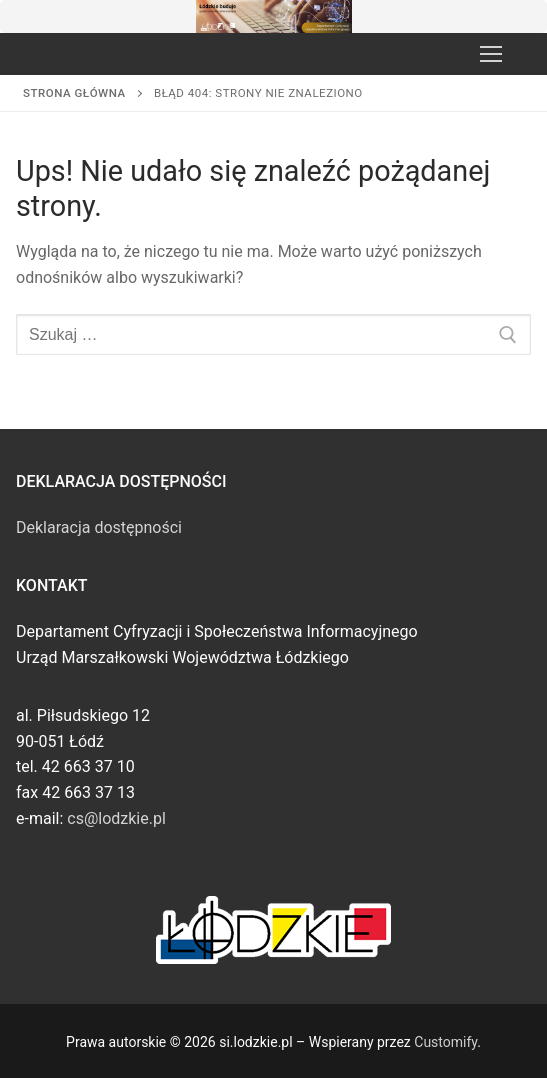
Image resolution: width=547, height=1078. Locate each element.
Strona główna (74, 93)
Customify (445, 1042)
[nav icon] (491, 54)
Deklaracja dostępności (99, 527)
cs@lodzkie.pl (116, 818)
